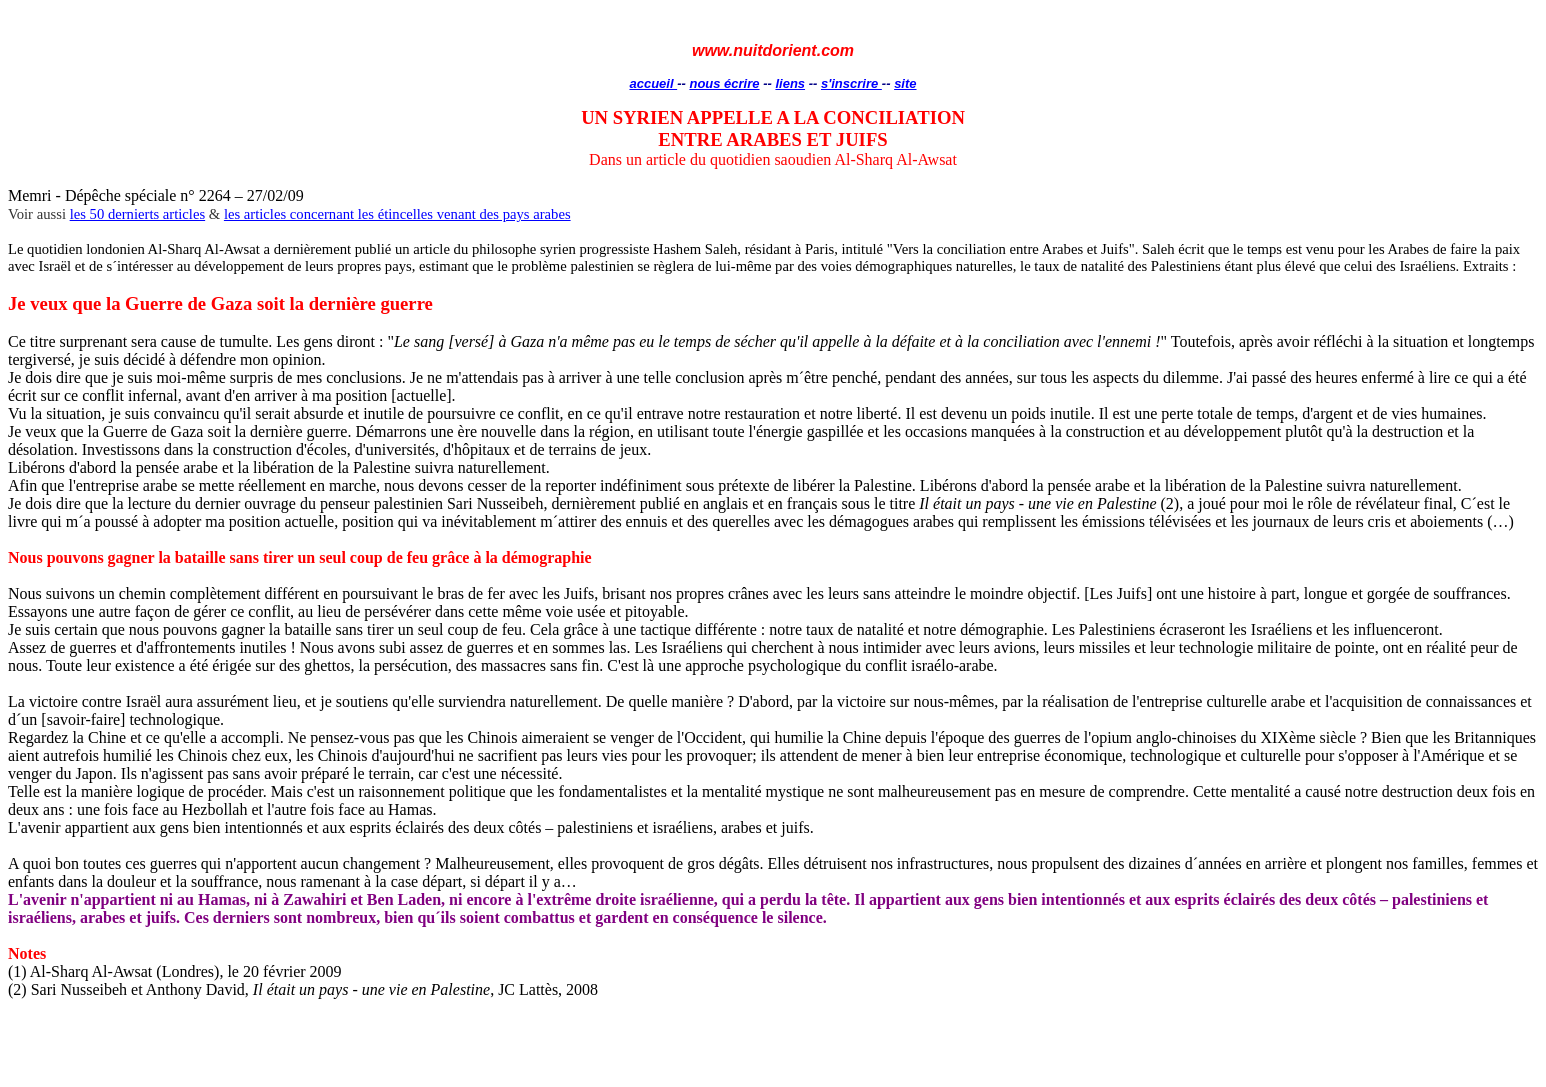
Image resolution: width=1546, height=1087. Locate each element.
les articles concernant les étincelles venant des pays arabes (397, 214)
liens (790, 83)
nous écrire (724, 83)
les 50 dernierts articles (138, 214)
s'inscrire (851, 83)
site (905, 83)
